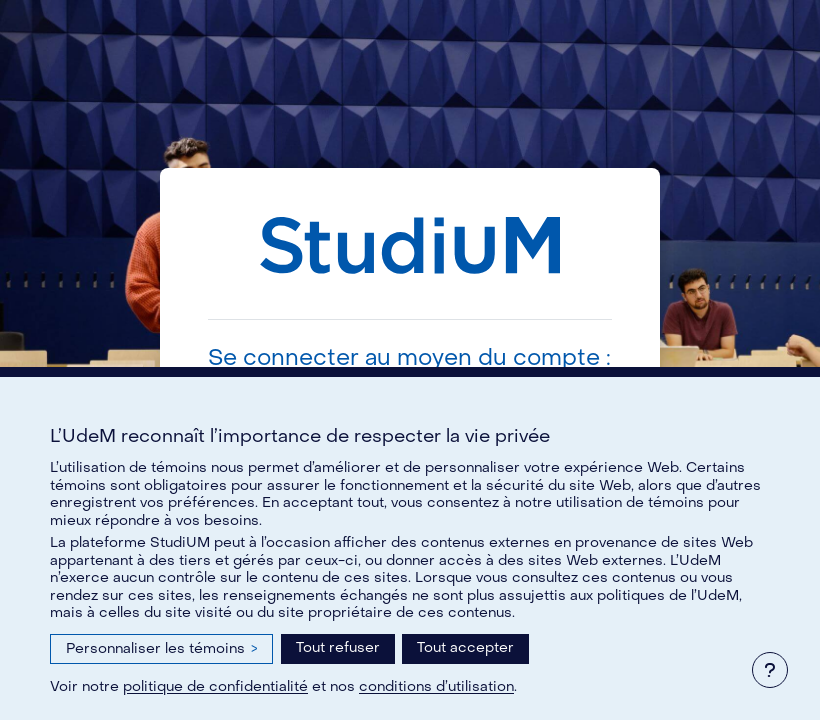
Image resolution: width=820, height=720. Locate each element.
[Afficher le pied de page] (770, 670)
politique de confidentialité (215, 686)
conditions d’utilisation (436, 686)
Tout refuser (338, 647)
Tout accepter (465, 647)
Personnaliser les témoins (161, 648)
